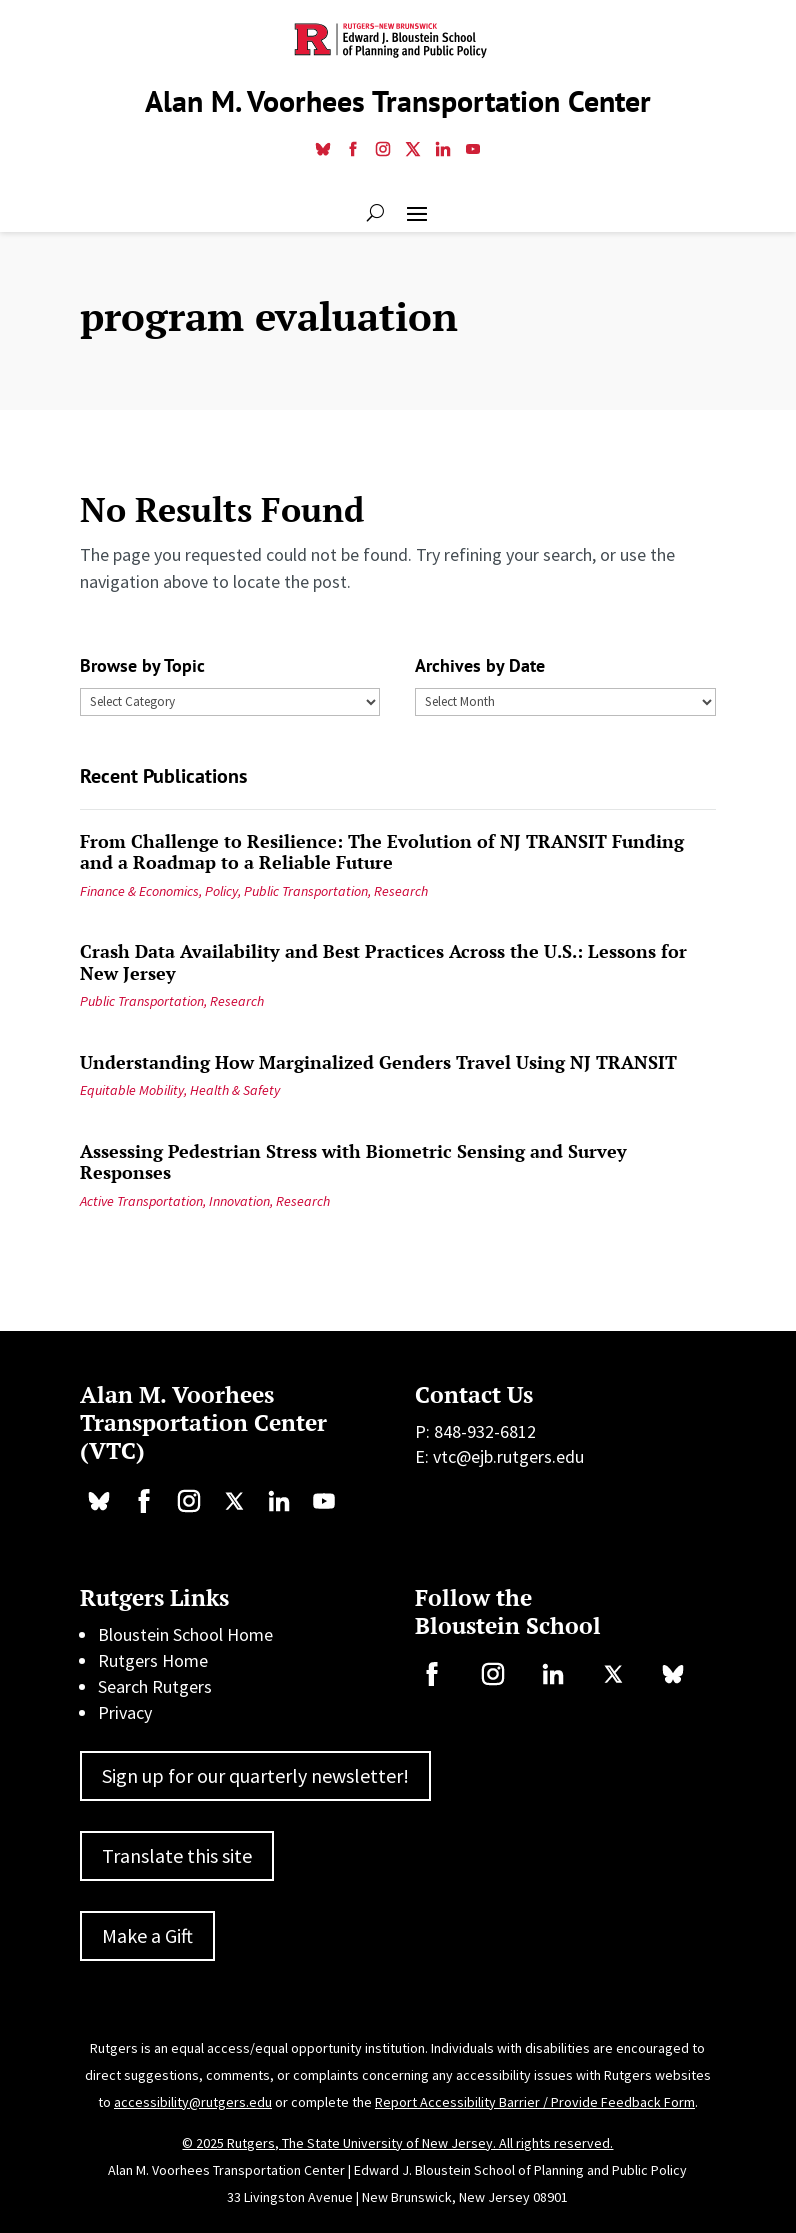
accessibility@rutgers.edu (193, 2102)
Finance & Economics (139, 891)
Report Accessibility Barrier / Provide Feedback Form (535, 2102)
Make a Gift (147, 1935)
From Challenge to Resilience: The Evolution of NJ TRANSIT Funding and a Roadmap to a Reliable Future (382, 852)
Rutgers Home (153, 1660)
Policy (221, 891)
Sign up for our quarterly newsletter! (255, 1775)
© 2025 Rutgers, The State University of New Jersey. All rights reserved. (397, 2143)
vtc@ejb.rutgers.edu (508, 1456)
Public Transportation (306, 891)
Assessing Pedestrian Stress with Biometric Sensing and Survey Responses (353, 1162)
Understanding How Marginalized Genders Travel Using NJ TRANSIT (378, 1062)
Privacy (125, 1712)
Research (401, 891)
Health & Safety (235, 1090)
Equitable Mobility (132, 1090)
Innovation (239, 1201)
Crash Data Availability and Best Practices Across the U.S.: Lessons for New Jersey (383, 962)
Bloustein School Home (185, 1634)
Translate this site (177, 1855)
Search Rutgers (155, 1686)
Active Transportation (141, 1201)
